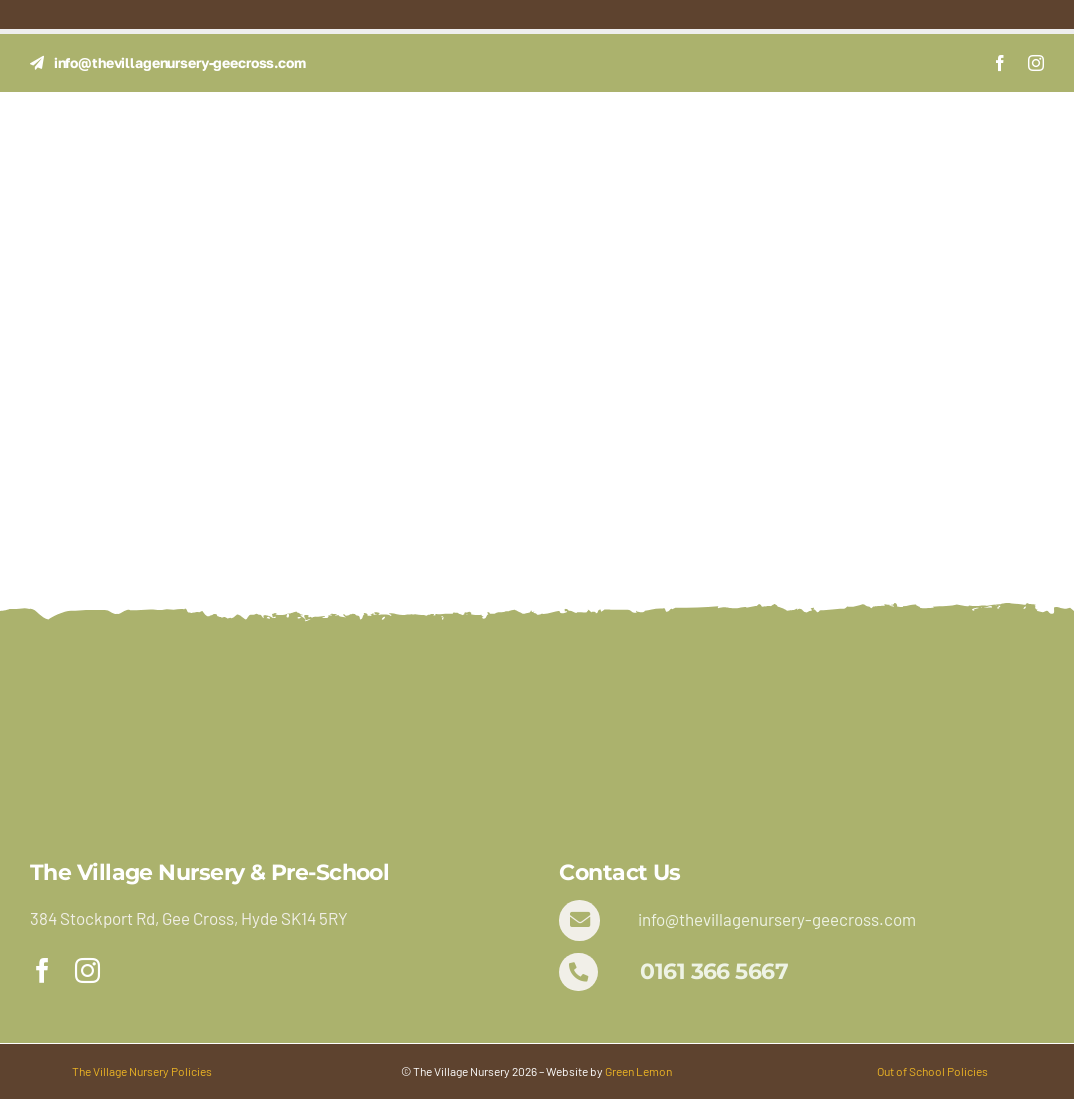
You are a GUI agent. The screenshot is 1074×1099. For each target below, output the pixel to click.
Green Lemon (638, 1071)
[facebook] (1000, 63)
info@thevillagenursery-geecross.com (777, 919)
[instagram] (1036, 63)
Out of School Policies (932, 1071)
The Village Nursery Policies (142, 1071)
